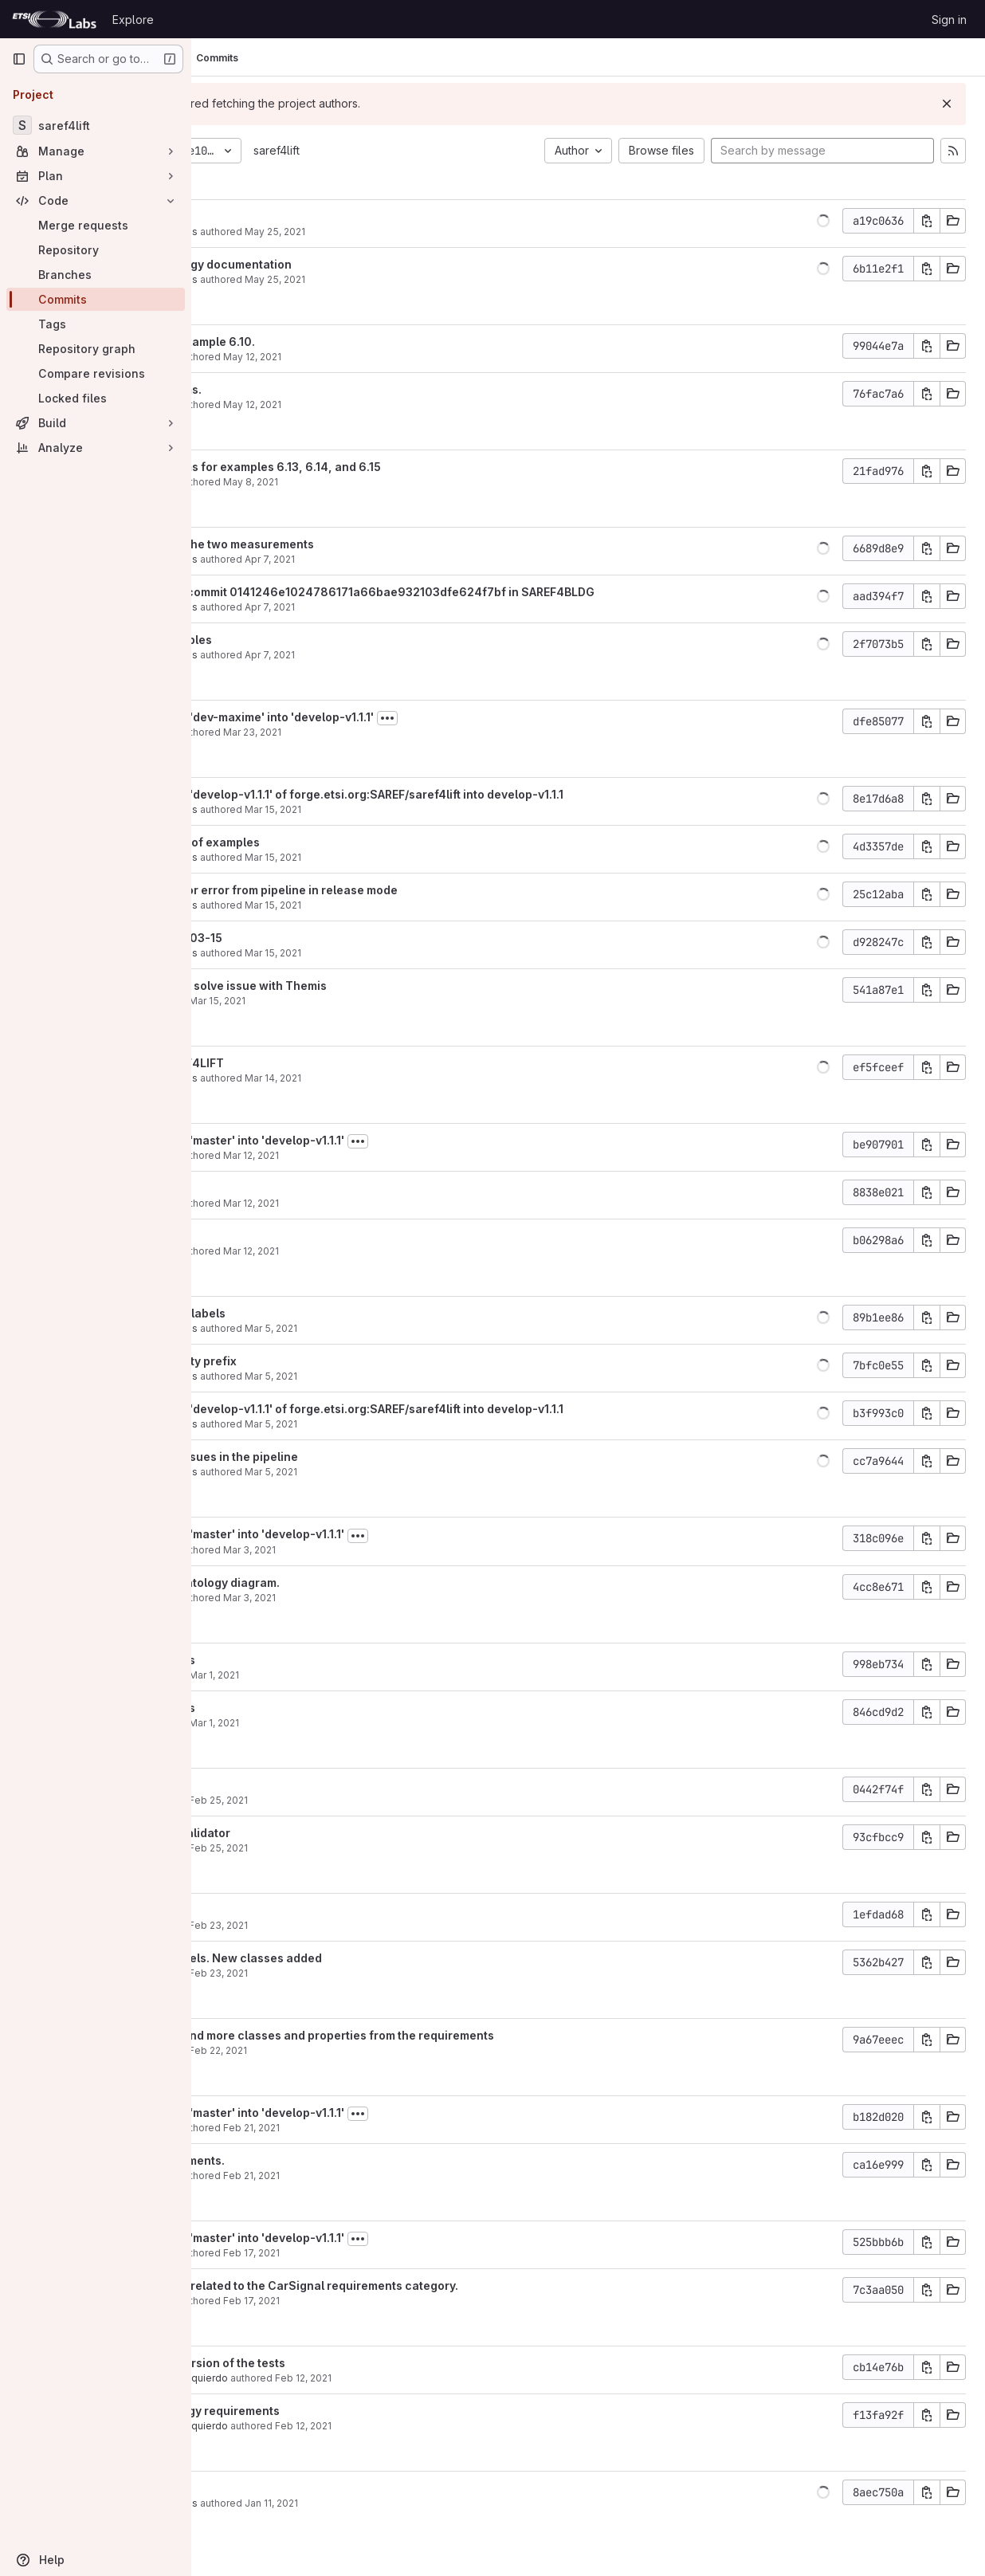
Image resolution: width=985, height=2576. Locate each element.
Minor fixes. (275, 1188)
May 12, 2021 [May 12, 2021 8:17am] (387, 404)
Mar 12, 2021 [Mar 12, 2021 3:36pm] (386, 1251)
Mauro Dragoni (276, 357)
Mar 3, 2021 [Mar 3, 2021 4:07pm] (384, 1550)
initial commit (279, 2488)
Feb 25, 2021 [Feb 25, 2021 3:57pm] (353, 1848)
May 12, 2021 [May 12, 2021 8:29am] (387, 357)
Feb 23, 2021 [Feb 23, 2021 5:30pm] (353, 1925)
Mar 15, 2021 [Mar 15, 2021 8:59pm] (407, 809)
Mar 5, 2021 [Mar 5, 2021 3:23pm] (405, 1376)
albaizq (259, 1001)
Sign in (949, 19)
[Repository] (95, 249)
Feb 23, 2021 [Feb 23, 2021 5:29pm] (353, 1973)
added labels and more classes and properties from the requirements (435, 2035)
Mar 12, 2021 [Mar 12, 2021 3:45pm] (386, 1155)
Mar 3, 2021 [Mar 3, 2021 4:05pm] (384, 1598)
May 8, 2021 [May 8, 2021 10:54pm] (385, 482)
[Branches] (95, 274)
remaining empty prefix (306, 1361)
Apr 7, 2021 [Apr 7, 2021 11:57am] (404, 559)
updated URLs (281, 216)
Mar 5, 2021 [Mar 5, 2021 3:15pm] (405, 1424)
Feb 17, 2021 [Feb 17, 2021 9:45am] (386, 2253)
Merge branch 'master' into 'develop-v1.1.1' (360, 1140)
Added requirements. (300, 2160)
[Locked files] (95, 398)
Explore (133, 19)
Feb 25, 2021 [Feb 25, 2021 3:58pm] (353, 1800)
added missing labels (301, 1313)
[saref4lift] (95, 125)
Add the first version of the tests (331, 2363)
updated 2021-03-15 (299, 937)
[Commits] (95, 299)
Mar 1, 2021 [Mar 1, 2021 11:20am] (349, 1723)
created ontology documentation (334, 264)
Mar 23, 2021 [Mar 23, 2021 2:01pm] (387, 732)
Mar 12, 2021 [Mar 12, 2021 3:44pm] (386, 1203)
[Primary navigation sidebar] (19, 59)
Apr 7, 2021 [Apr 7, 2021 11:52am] (404, 607)
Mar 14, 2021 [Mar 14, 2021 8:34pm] (407, 1078)
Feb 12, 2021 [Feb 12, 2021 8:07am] (438, 2426)
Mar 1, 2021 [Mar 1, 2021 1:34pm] (349, 1675)
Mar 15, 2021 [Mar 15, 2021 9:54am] (352, 1001)
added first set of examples (318, 842)
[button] (823, 220)
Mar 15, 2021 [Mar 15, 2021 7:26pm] (407, 905)
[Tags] (95, 324)
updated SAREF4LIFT (300, 1063)
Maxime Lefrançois (287, 232)
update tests (277, 1785)
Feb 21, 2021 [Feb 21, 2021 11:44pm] (386, 2175)
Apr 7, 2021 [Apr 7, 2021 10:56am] (404, 655)
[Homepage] (54, 19)
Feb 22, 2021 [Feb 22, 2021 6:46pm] (353, 2050)
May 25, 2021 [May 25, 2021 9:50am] (409, 279)
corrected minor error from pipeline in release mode (387, 890)
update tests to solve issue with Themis (351, 985)
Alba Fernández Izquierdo (302, 2378)
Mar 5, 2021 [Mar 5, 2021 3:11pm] (405, 1472)
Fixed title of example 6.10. (316, 341)
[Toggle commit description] (522, 718)
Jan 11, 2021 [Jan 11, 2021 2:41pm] (406, 2503)
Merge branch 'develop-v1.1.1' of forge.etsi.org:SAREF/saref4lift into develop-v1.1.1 (470, 794)
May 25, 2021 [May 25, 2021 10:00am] (409, 232)
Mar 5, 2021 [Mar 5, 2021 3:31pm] (405, 1328)
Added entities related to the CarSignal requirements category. (417, 2285)
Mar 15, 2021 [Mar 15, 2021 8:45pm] (407, 857)
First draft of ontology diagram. (328, 1582)
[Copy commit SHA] (927, 221)
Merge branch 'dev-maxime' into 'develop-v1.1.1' (375, 717)
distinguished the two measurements (345, 544)
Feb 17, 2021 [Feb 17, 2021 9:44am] (386, 2301)
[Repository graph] (95, 348)
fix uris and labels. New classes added (349, 1958)
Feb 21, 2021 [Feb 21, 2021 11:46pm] (386, 2128)
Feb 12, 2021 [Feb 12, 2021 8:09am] (438, 2378)
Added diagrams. (289, 389)
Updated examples (294, 639)
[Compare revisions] (95, 373)
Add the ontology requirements (328, 2410)
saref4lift (411, 150)
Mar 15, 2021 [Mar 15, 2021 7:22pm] (407, 953)
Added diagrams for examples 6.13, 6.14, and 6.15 (379, 466)
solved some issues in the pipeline (337, 1456)
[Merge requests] (95, 225)
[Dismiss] (946, 103)
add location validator (303, 1833)
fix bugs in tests (286, 1660)
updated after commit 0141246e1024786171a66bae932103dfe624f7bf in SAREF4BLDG (485, 592)
